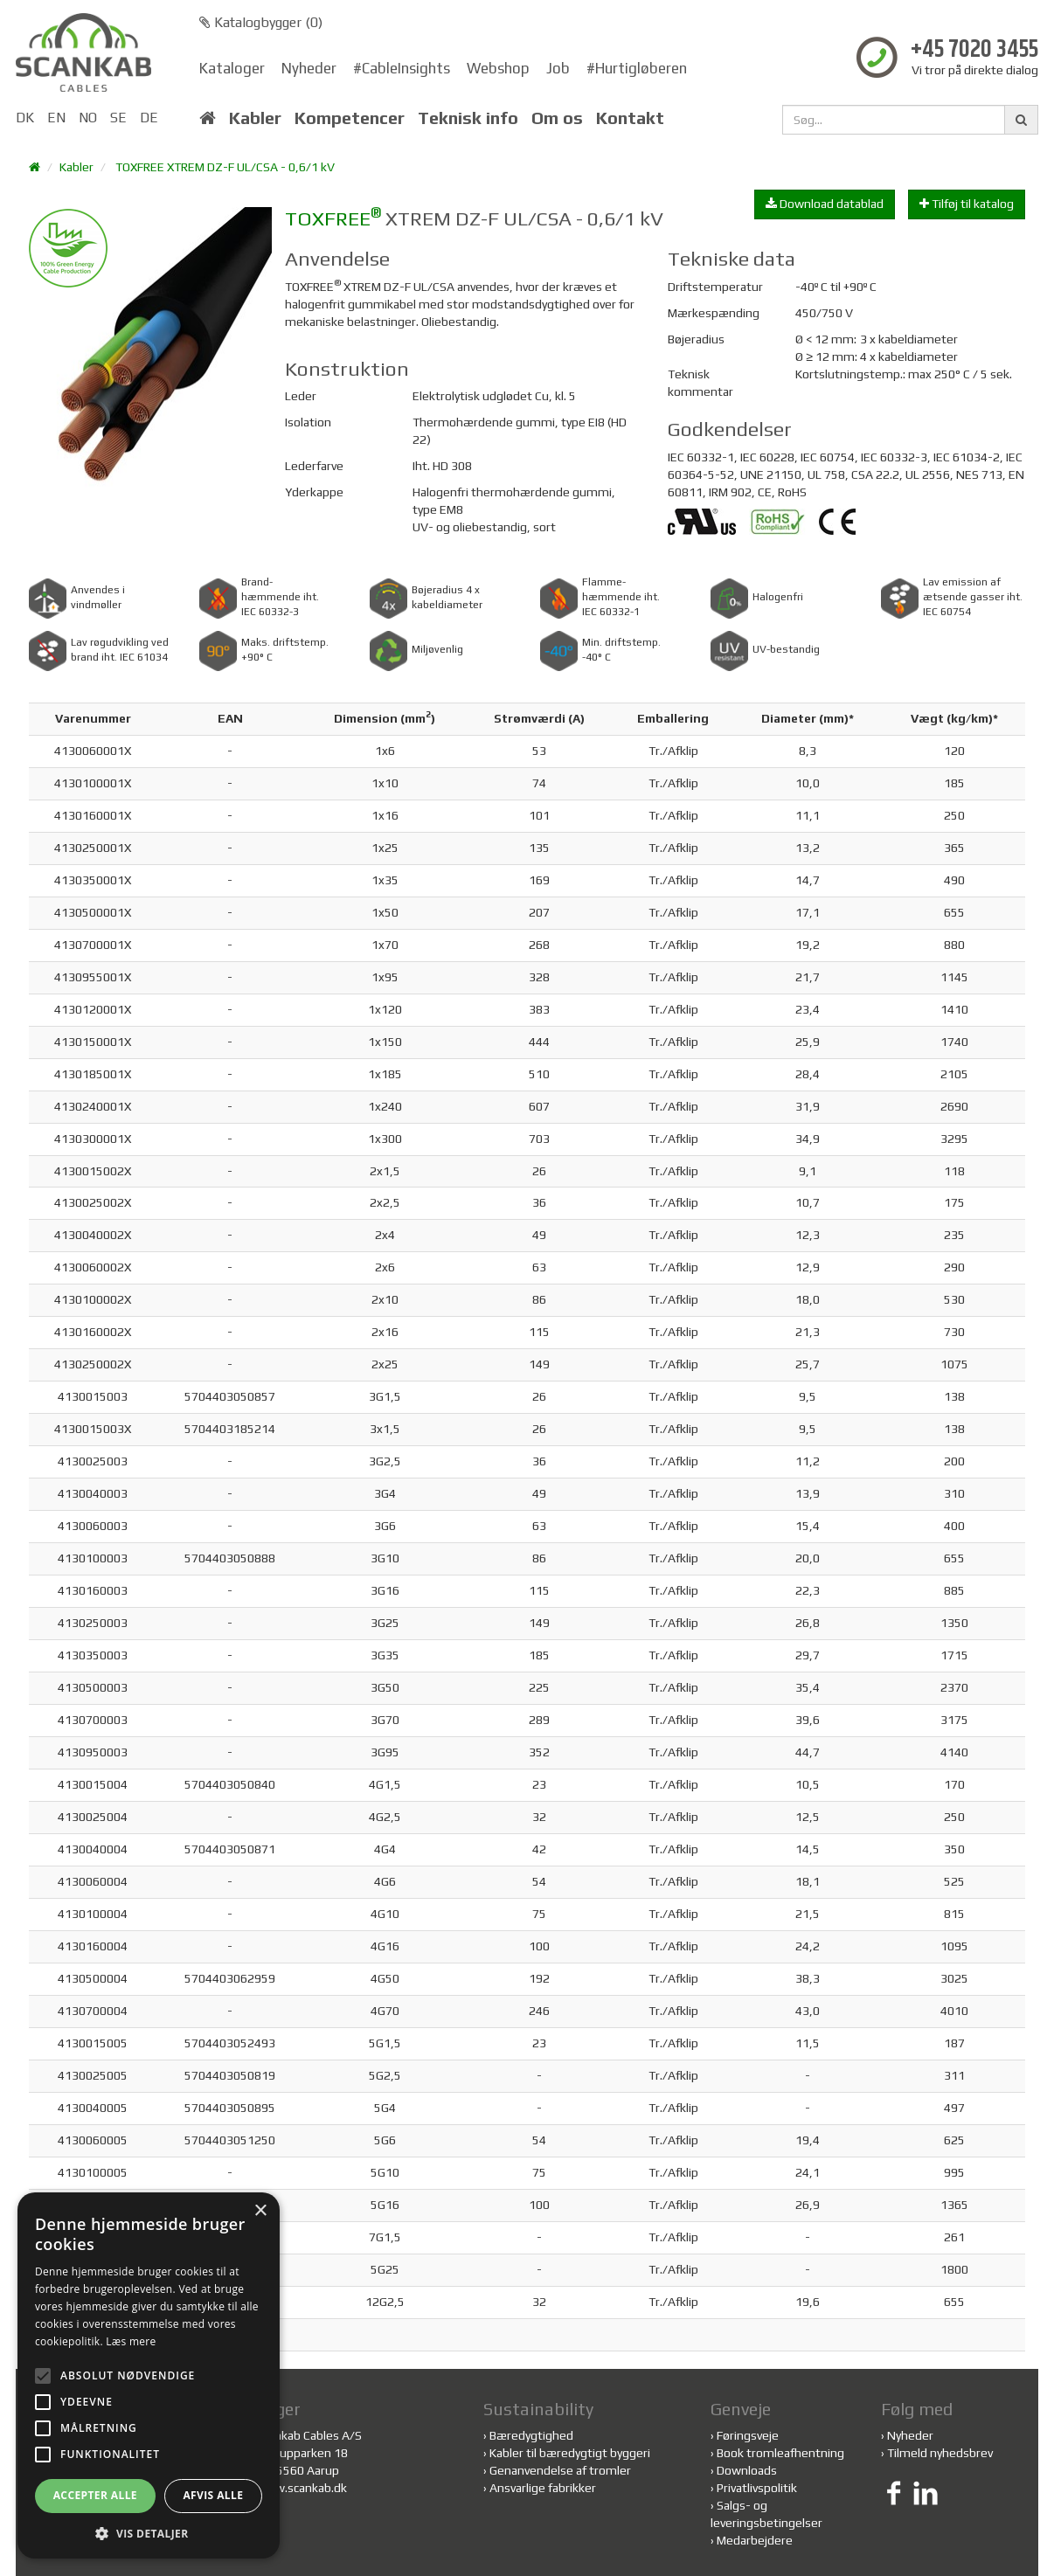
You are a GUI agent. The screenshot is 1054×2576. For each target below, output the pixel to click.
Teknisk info (468, 118)
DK (25, 117)
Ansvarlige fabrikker (542, 2488)
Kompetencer (350, 118)
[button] (148, 2532)
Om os (557, 118)
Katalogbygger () (260, 22)
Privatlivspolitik (757, 2488)
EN (56, 117)
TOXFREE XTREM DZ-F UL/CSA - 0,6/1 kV (225, 167)
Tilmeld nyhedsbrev (940, 2453)
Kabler (255, 118)
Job (558, 68)
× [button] (260, 2211)
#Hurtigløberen (636, 68)
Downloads (747, 2470)
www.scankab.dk (301, 2488)
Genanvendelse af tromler (560, 2470)
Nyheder (308, 68)
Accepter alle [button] (95, 2495)
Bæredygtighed (531, 2435)
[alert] (148, 2375)
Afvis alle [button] (213, 2495)
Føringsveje (748, 2435)
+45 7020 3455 (974, 50)
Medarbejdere (755, 2540)
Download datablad (825, 204)
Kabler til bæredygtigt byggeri (569, 2453)
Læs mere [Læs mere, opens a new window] (131, 2341)
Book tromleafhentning (780, 2453)
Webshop (498, 68)
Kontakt (630, 118)
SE (118, 117)
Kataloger (232, 68)
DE (149, 117)
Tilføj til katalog (966, 204)
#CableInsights (401, 68)
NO (88, 117)
